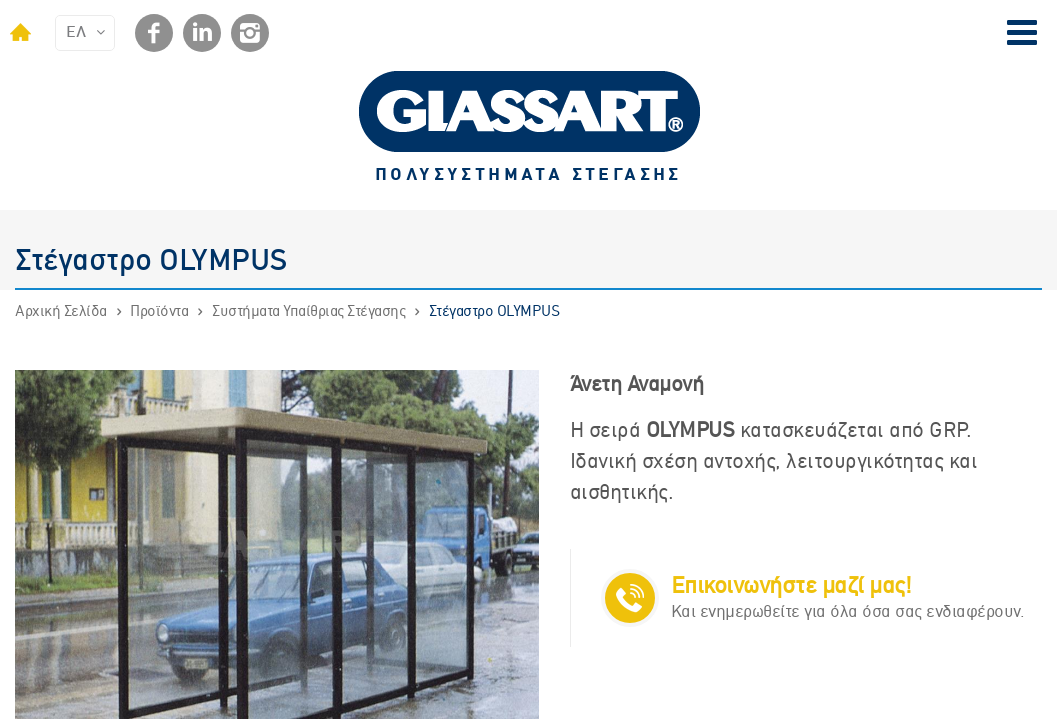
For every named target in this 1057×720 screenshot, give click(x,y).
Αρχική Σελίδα (61, 312)
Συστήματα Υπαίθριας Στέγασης (308, 312)
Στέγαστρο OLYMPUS (494, 312)
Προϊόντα (159, 312)
